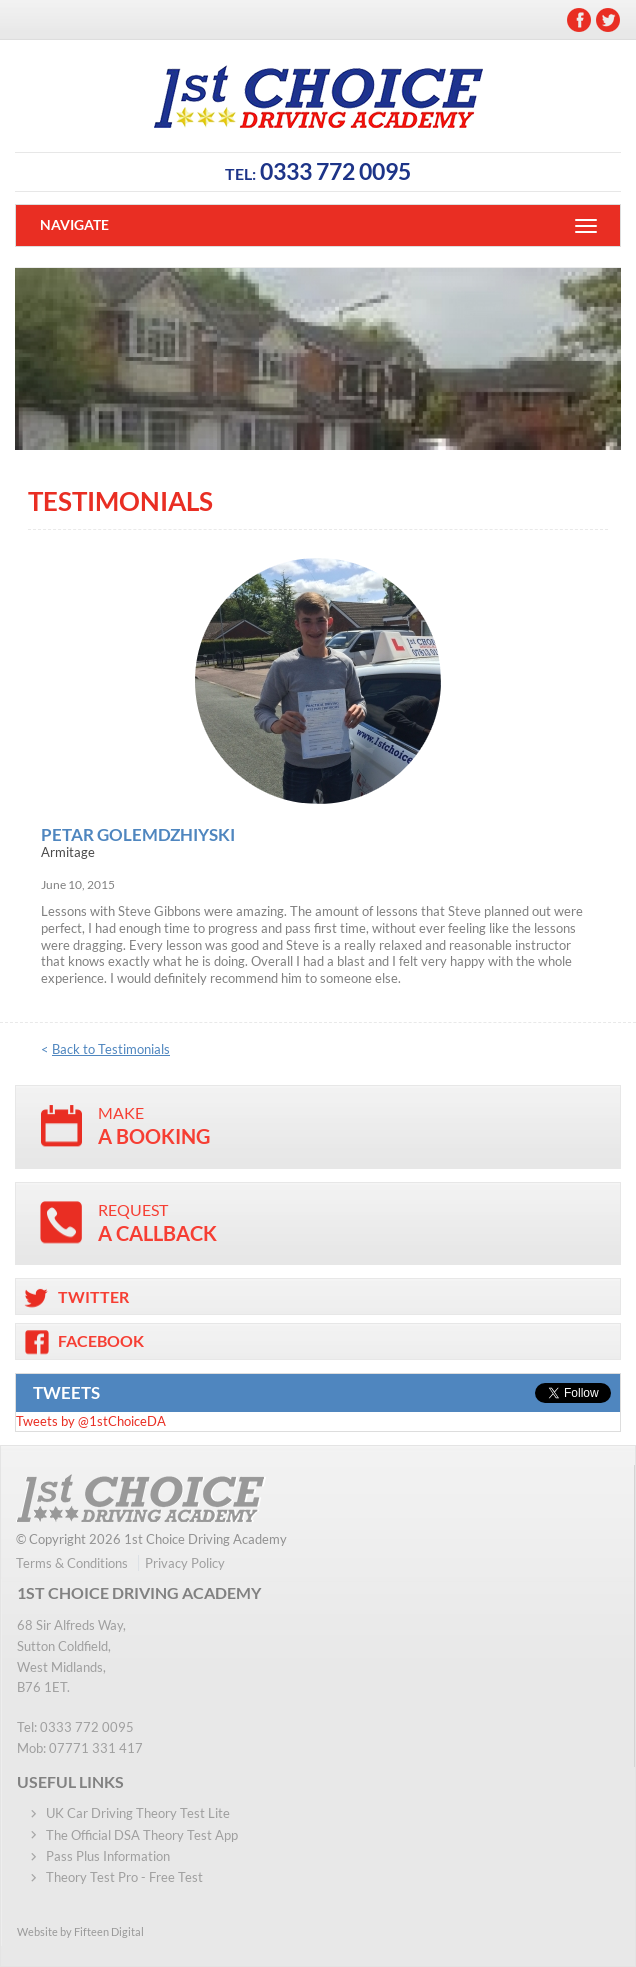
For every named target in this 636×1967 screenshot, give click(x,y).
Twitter (608, 20)
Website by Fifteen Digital (80, 1931)
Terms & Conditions (72, 1563)
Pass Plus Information (108, 1856)
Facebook (579, 20)
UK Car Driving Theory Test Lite (138, 1813)
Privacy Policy (185, 1563)
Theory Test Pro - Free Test (124, 1877)
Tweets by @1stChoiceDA (91, 1421)
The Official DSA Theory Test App (142, 1835)
